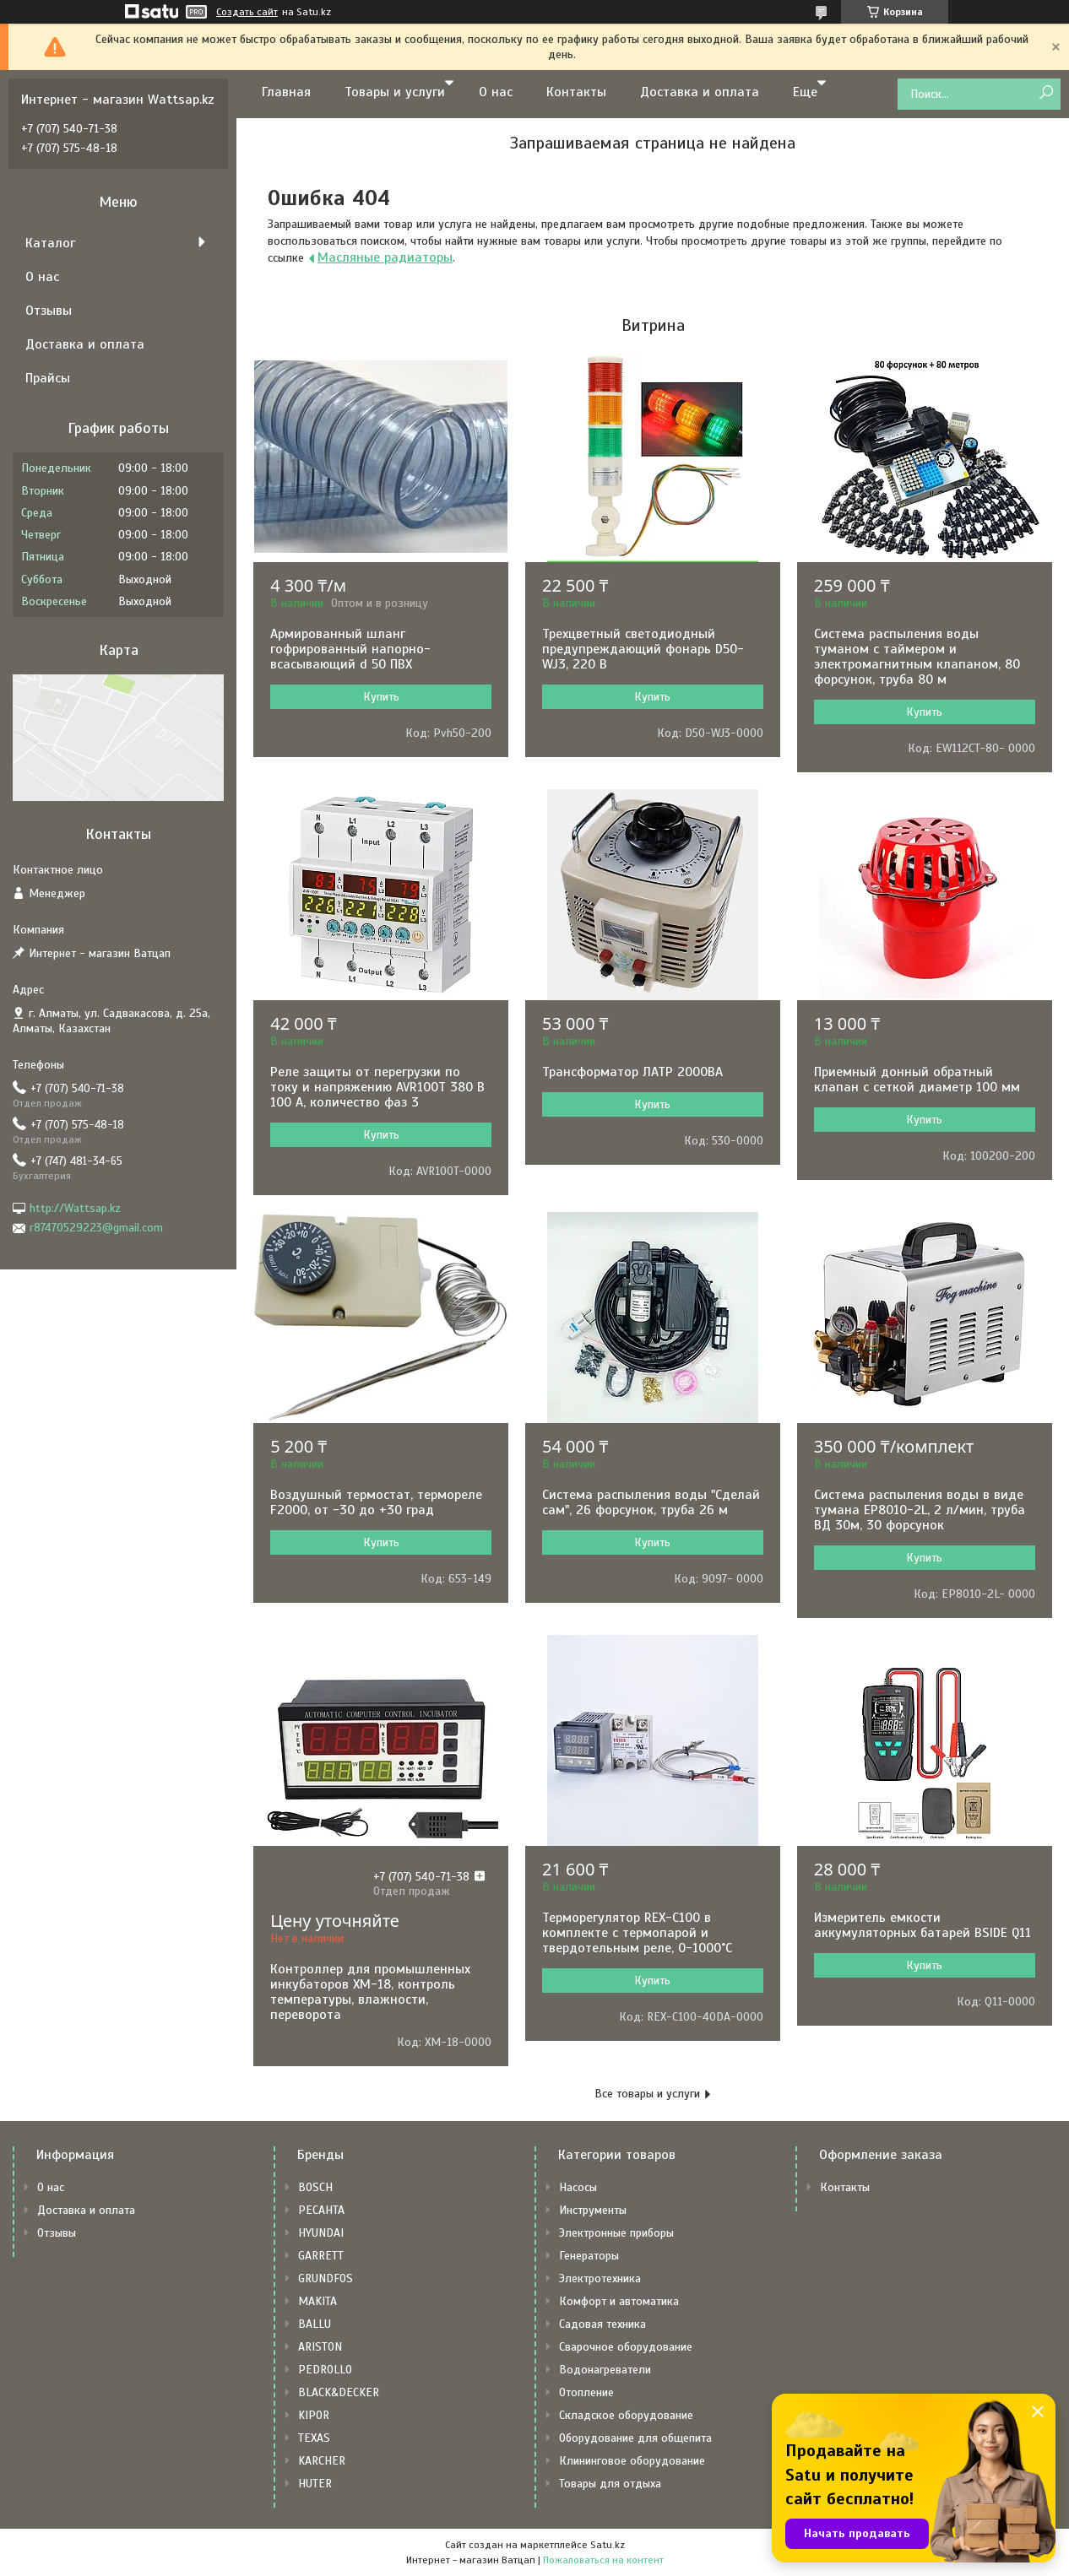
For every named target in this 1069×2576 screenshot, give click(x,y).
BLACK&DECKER (338, 2392)
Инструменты (593, 2210)
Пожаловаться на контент (603, 2560)
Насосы (578, 2187)
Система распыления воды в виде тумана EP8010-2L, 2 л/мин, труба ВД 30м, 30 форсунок (919, 1510)
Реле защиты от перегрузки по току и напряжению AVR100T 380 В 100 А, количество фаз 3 (377, 1087)
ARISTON (320, 2347)
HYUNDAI (321, 2233)
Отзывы (48, 310)
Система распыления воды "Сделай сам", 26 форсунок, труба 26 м (651, 1502)
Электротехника (600, 2278)
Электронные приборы (616, 2233)
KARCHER (321, 2461)
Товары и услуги (395, 92)
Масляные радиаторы (385, 257)
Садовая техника (602, 2324)
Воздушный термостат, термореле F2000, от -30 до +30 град (376, 1502)
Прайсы (47, 378)
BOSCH (315, 2187)
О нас (496, 92)
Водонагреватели (605, 2369)
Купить (381, 697)
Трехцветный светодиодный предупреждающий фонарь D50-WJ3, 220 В (643, 649)
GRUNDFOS (325, 2278)
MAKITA (317, 2301)
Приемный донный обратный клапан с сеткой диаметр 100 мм (917, 1079)
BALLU (314, 2324)
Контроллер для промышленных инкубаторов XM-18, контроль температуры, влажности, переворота (370, 1992)
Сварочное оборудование (625, 2347)
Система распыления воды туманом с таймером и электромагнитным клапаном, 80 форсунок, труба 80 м (917, 656)
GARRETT (321, 2256)
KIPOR (313, 2415)
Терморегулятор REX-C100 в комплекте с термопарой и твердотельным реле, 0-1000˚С (637, 1933)
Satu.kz (607, 2545)
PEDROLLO (325, 2369)
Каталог (50, 243)
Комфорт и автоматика (619, 2301)
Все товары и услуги (647, 2093)
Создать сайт (247, 12)
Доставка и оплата (699, 92)
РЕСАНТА (321, 2210)
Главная (286, 92)
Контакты (576, 92)
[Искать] (1046, 93)
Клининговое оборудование (632, 2461)
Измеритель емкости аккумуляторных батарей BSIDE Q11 (922, 1925)
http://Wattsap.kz (75, 1208)
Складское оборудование (626, 2415)
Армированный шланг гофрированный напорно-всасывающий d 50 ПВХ (350, 649)
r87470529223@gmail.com (96, 1227)
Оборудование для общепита (635, 2438)
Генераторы (589, 2256)
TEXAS (314, 2438)
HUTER (315, 2483)
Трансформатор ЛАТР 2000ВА (632, 1072)
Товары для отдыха (610, 2483)
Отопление (586, 2392)
